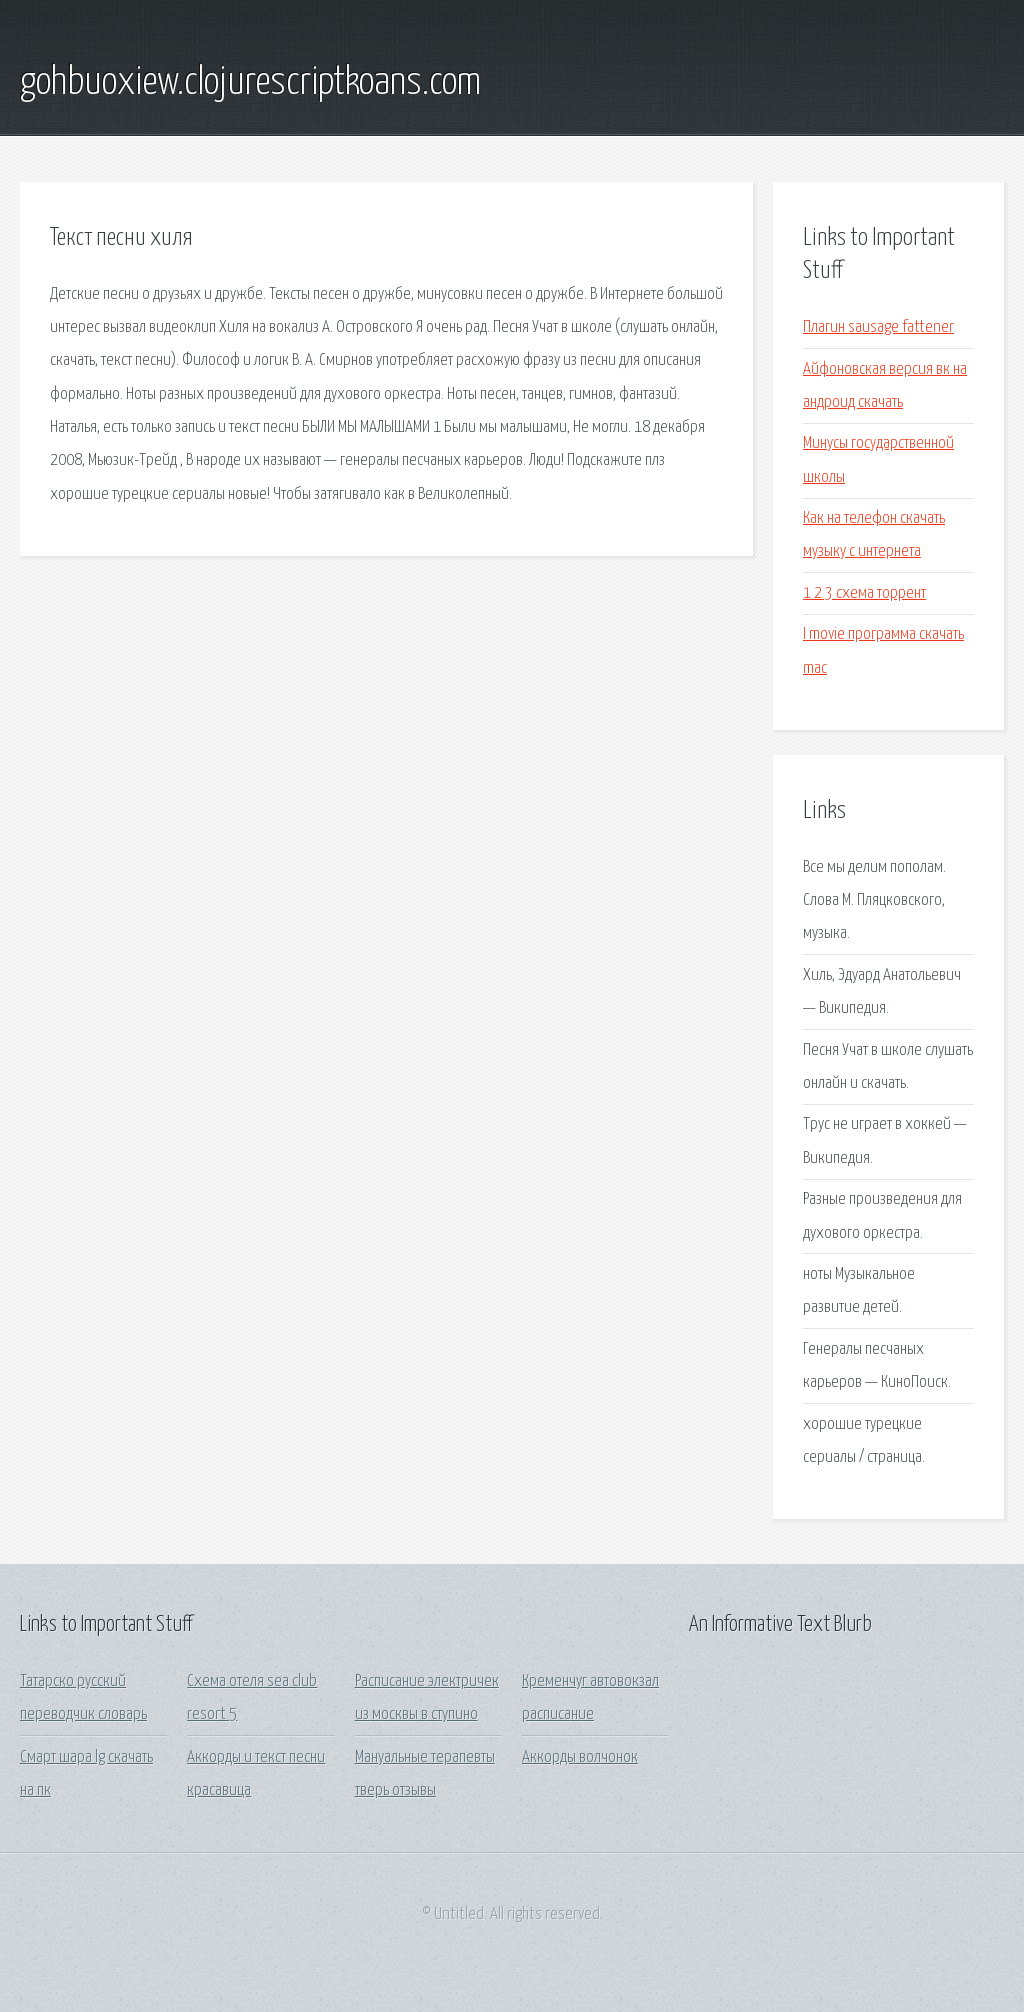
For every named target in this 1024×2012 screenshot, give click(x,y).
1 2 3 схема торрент (864, 593)
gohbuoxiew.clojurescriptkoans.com (250, 83)
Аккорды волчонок (580, 1757)
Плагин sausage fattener (878, 327)
